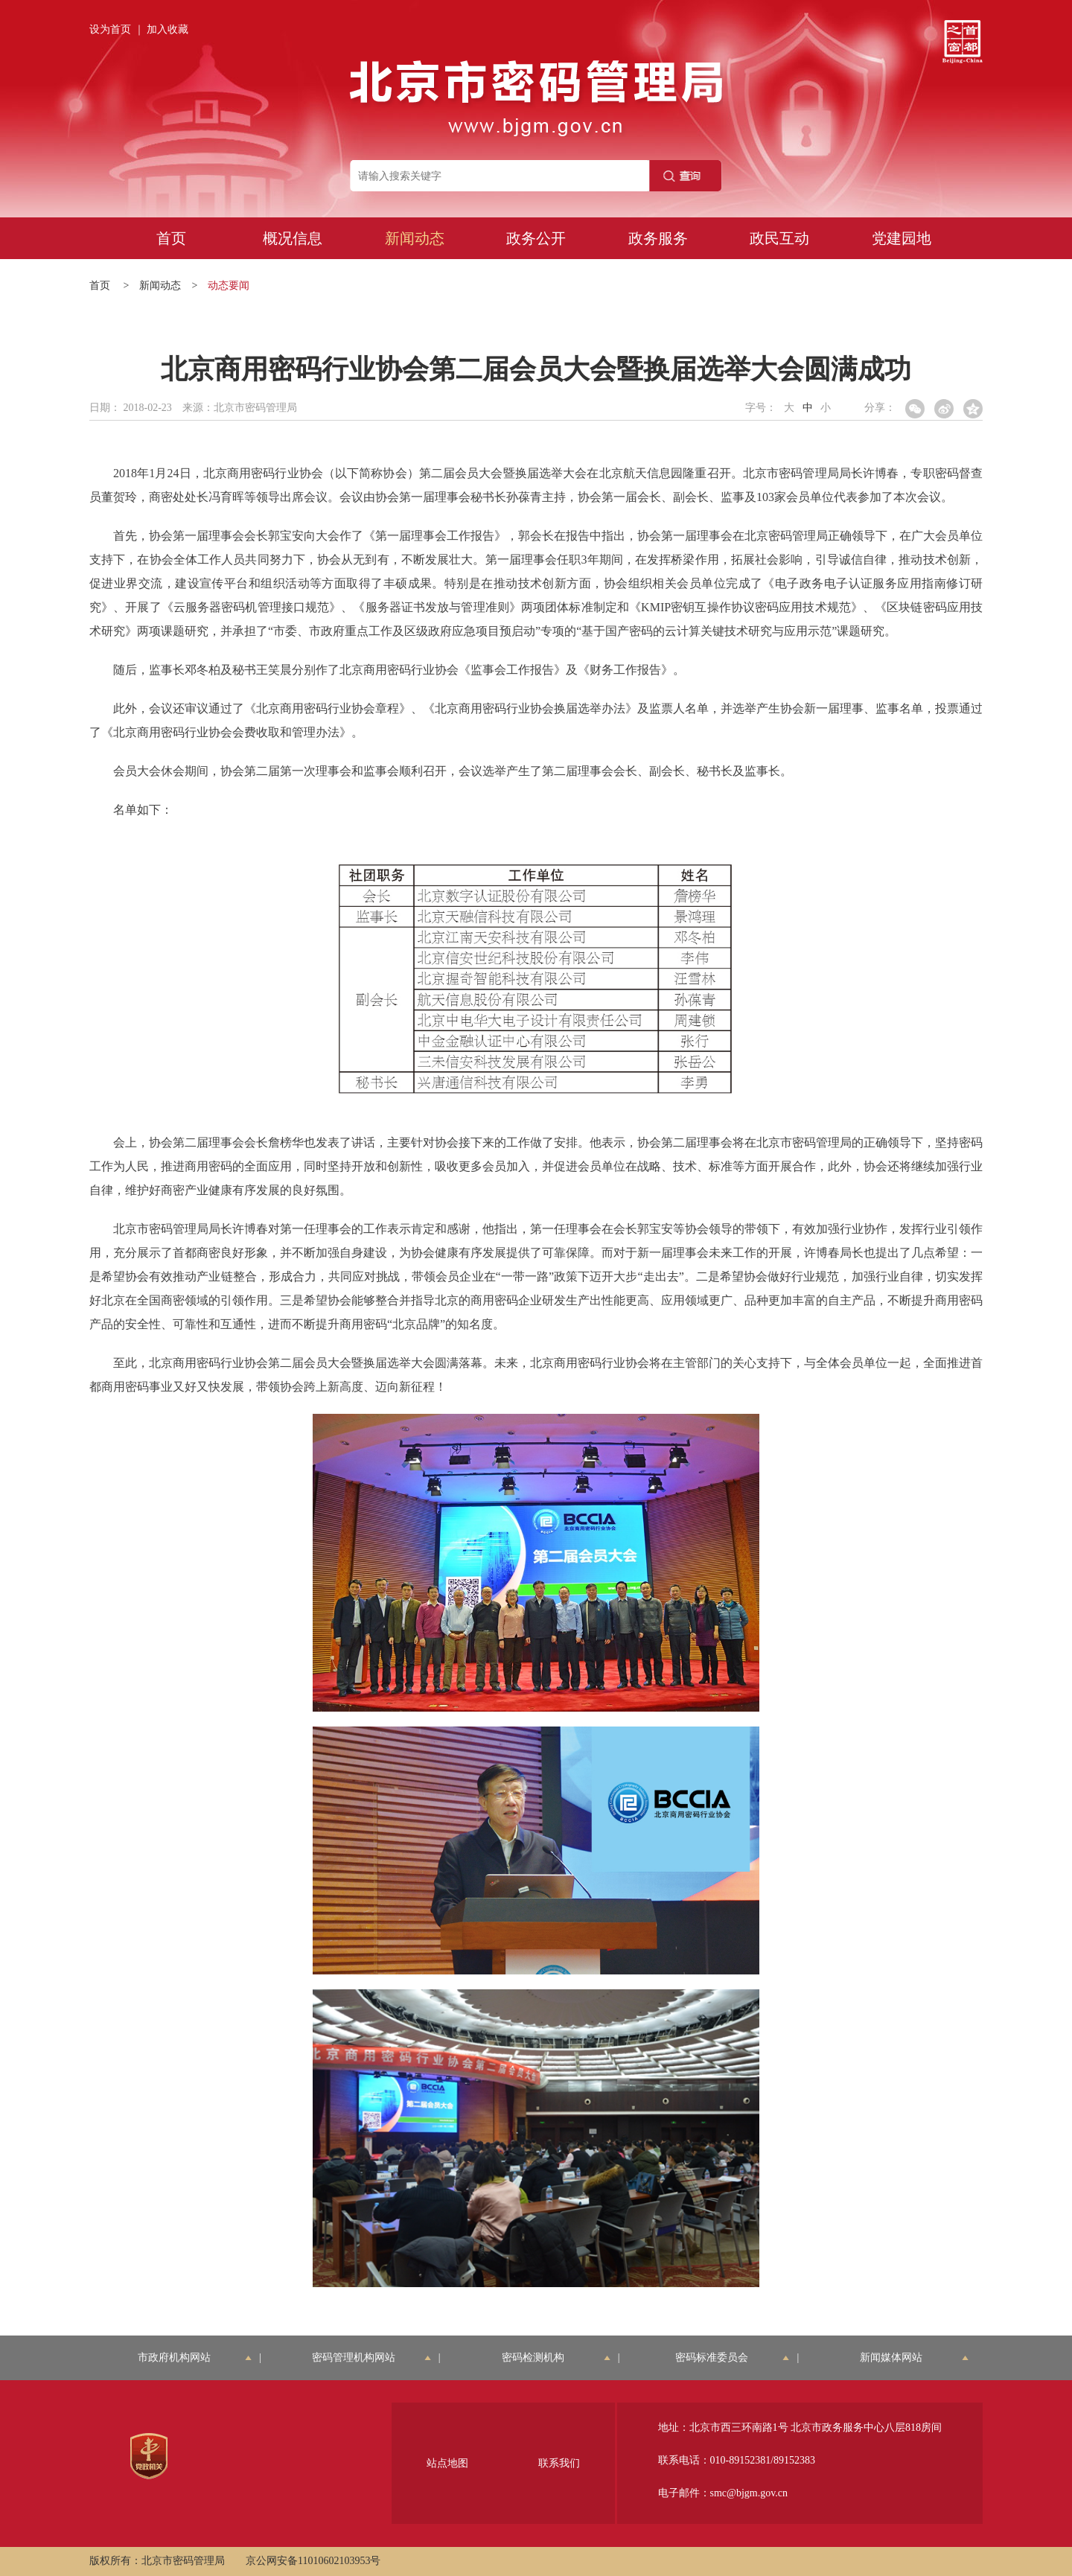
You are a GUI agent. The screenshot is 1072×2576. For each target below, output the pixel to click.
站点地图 (447, 2463)
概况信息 (292, 238)
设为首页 (110, 29)
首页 (171, 238)
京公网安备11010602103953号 (313, 2560)
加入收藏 (167, 29)
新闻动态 (414, 238)
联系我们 (559, 2463)
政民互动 (779, 238)
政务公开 (536, 238)
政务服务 (658, 238)
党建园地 (901, 238)
